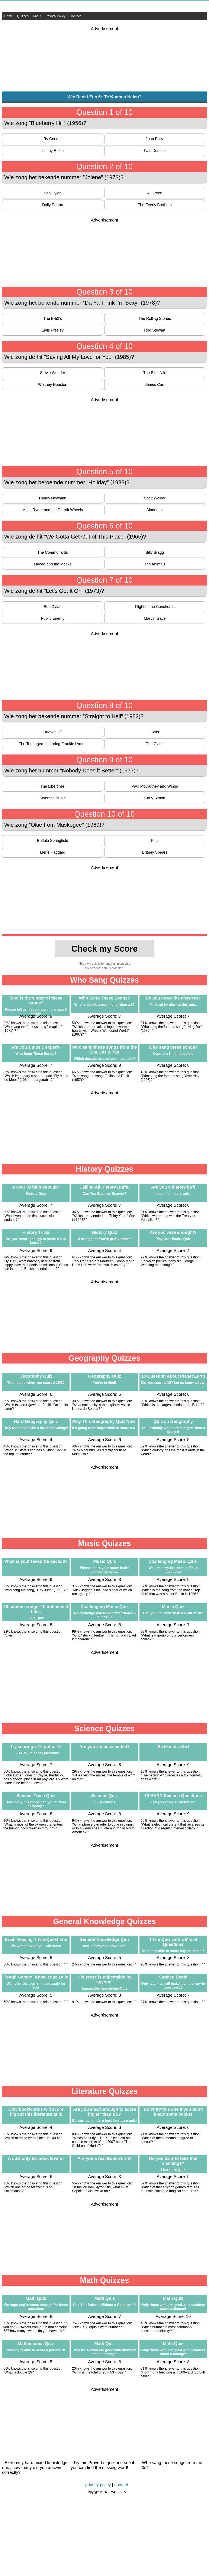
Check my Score (104, 948)
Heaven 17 (52, 732)
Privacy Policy (55, 16)
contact (121, 2484)
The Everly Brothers (155, 205)
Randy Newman (52, 498)
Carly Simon (154, 798)
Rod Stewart (154, 330)
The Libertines (53, 786)
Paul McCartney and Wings (154, 786)
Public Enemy (52, 618)
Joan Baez (155, 139)
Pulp (155, 840)
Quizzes (23, 16)
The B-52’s (52, 318)
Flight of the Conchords (154, 607)
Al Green (154, 193)
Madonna (155, 510)
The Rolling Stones (154, 318)
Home (8, 16)
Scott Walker (154, 498)
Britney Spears (154, 852)
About (37, 16)
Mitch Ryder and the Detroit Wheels (52, 510)
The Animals (154, 564)
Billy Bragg (155, 552)
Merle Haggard (52, 852)
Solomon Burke (52, 798)
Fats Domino (155, 150)
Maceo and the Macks (52, 564)
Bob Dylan (52, 193)
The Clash (155, 744)
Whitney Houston (52, 384)
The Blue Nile (154, 373)
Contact (75, 16)
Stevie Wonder (52, 373)
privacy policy (98, 2484)
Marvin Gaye (155, 618)
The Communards (52, 552)
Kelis (155, 732)
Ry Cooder (53, 139)
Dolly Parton (52, 205)
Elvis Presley (53, 330)
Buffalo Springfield (52, 840)
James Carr (155, 384)
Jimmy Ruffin (53, 150)
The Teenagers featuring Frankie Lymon (53, 744)
